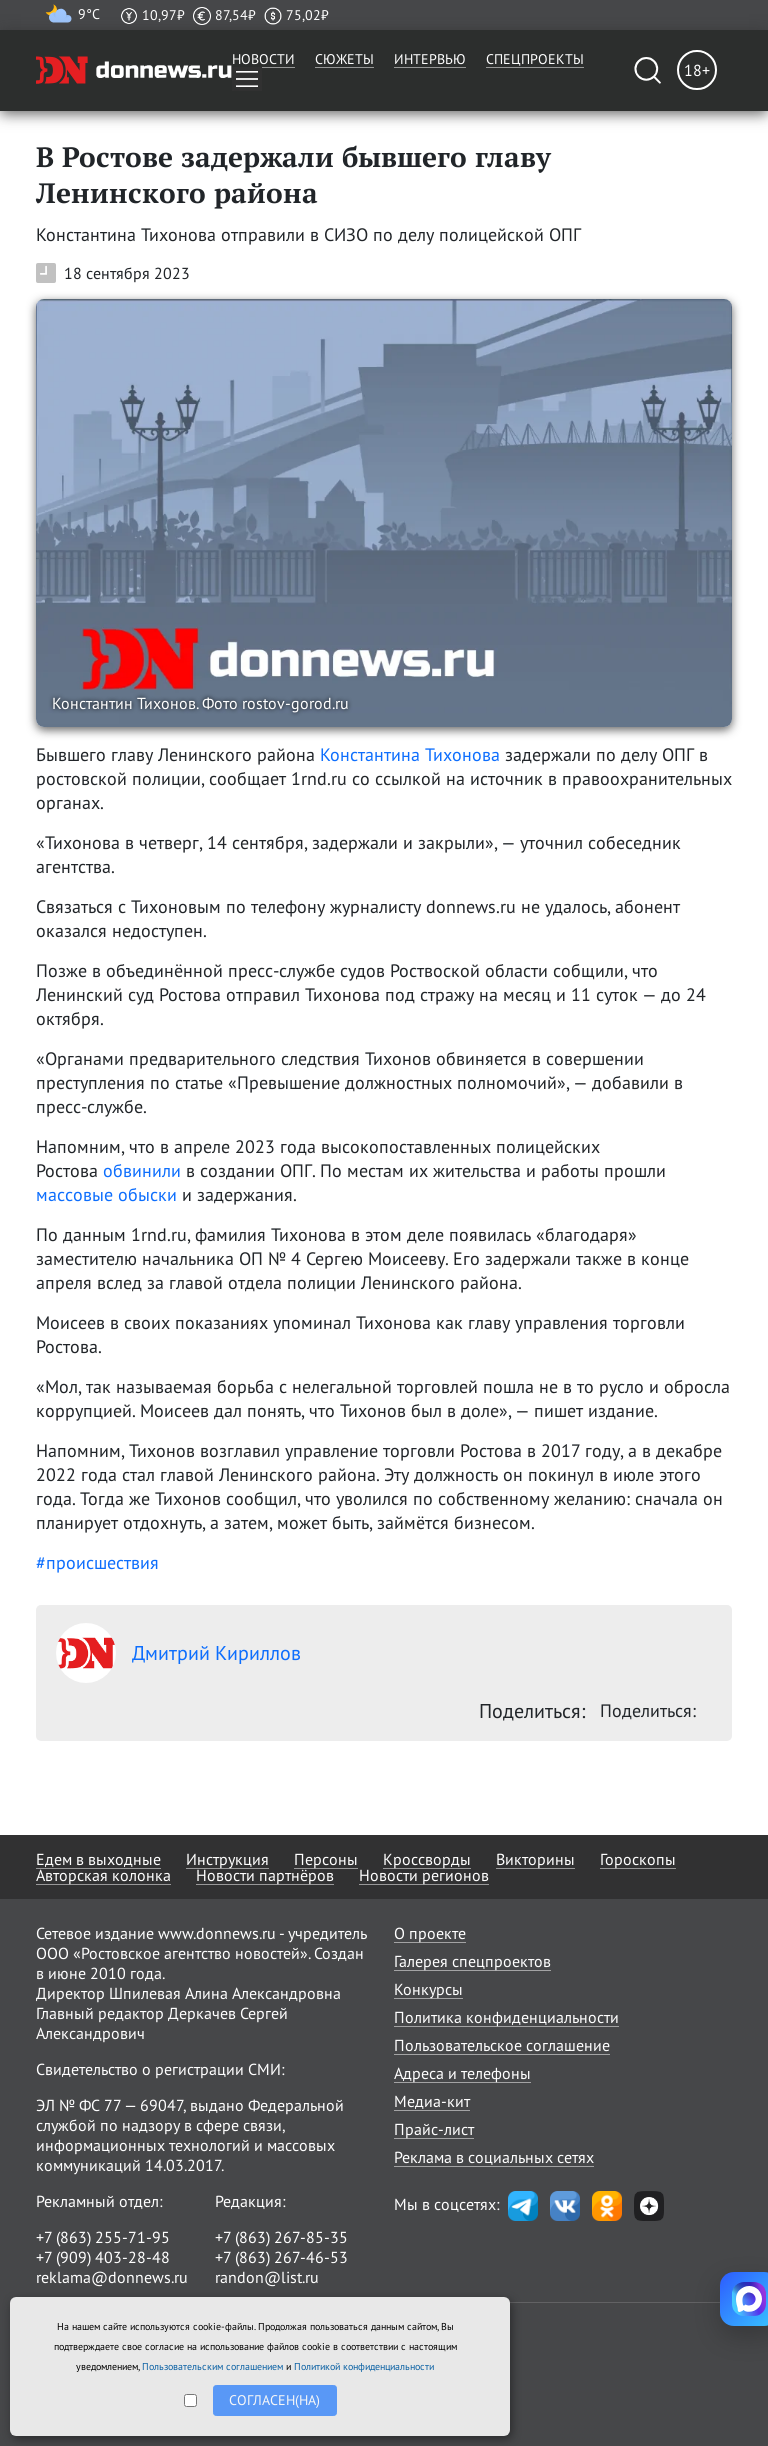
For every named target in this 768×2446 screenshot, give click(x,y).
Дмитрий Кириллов (178, 1653)
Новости (263, 59)
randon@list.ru (267, 2277)
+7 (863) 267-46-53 (281, 2257)
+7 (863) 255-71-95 (103, 2237)
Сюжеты (344, 59)
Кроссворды (427, 1859)
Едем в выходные (98, 1859)
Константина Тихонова (410, 754)
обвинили (142, 1170)
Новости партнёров (265, 1875)
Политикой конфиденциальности (364, 2366)
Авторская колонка (103, 1875)
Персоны (326, 1859)
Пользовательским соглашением (212, 2366)
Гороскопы (638, 1859)
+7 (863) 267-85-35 (281, 2237)
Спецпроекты (535, 59)
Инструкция (227, 1859)
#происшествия (97, 1562)
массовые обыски (106, 1194)
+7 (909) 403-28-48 (103, 2257)
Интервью (430, 59)
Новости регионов (424, 1875)
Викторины (535, 1859)
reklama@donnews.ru (112, 2277)
